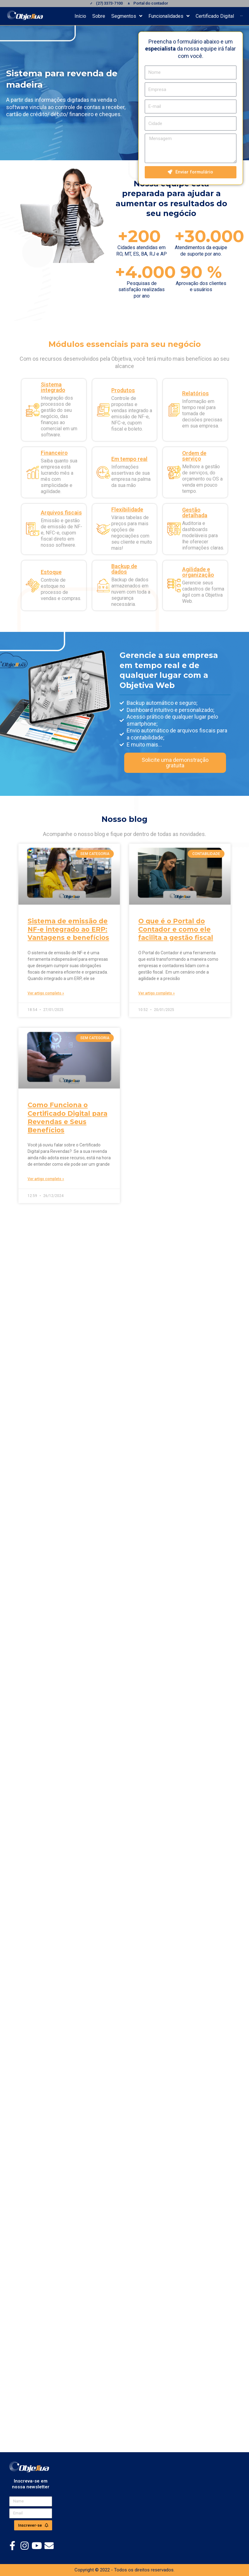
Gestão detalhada (194, 513)
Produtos (123, 390)
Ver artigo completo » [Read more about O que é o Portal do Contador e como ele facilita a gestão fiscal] (156, 993)
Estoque (51, 572)
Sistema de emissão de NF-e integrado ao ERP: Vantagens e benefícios (68, 929)
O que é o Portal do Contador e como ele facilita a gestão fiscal (175, 929)
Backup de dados (124, 569)
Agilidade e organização (198, 572)
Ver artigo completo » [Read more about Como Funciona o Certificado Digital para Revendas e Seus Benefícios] (46, 1179)
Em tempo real (129, 459)
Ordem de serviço (194, 456)
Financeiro (54, 453)
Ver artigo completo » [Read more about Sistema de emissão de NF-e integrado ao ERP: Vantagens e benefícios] (46, 993)
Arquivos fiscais (61, 512)
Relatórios (195, 393)
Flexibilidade (127, 509)
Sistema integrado (53, 387)
